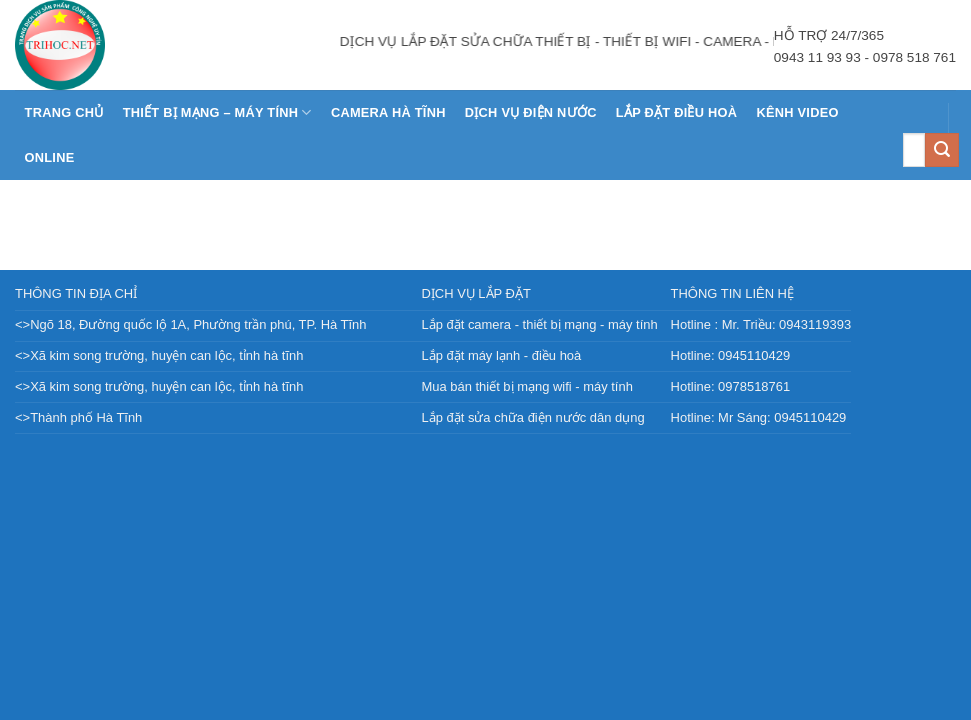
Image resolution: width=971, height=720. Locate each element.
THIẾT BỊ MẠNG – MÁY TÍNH (217, 112)
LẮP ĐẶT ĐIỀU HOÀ (676, 112)
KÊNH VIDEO (797, 112)
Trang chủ (64, 112)
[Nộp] (942, 150)
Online (50, 157)
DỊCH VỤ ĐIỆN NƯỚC (531, 112)
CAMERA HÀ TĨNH (388, 112)
